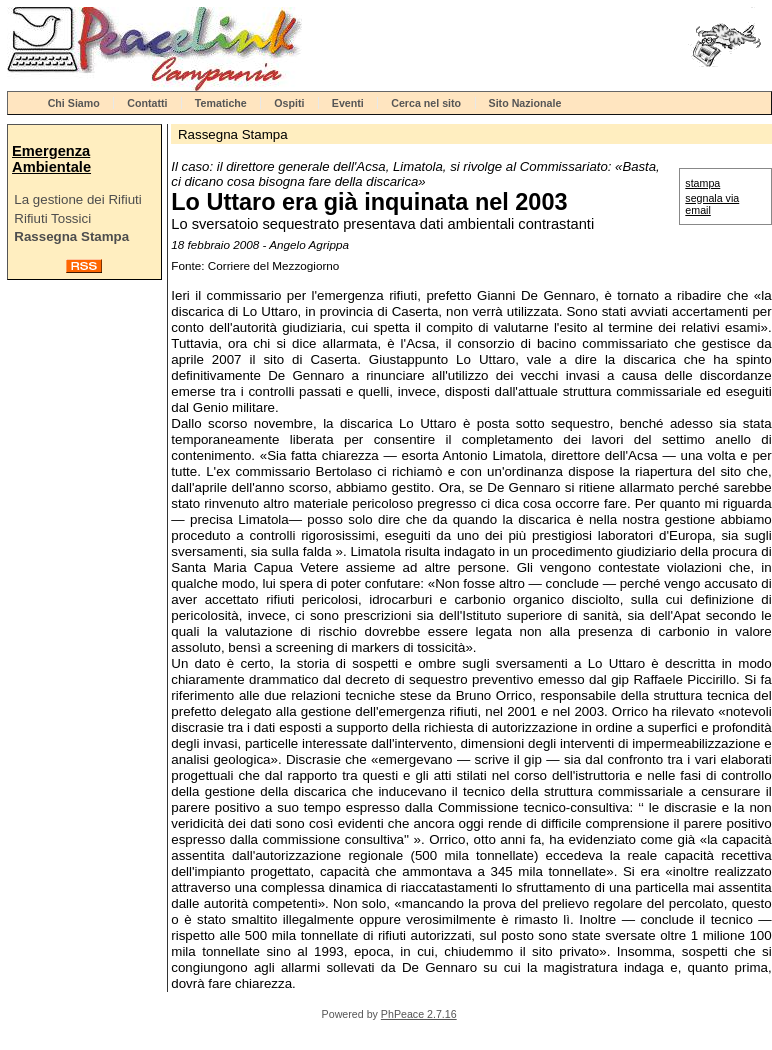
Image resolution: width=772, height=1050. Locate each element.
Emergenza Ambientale (51, 159)
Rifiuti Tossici (52, 218)
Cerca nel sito (426, 103)
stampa (702, 183)
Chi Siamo (74, 103)
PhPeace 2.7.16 (419, 1014)
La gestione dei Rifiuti (77, 199)
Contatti (147, 103)
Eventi (348, 103)
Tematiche (221, 103)
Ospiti (289, 103)
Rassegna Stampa (71, 236)
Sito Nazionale (525, 103)
